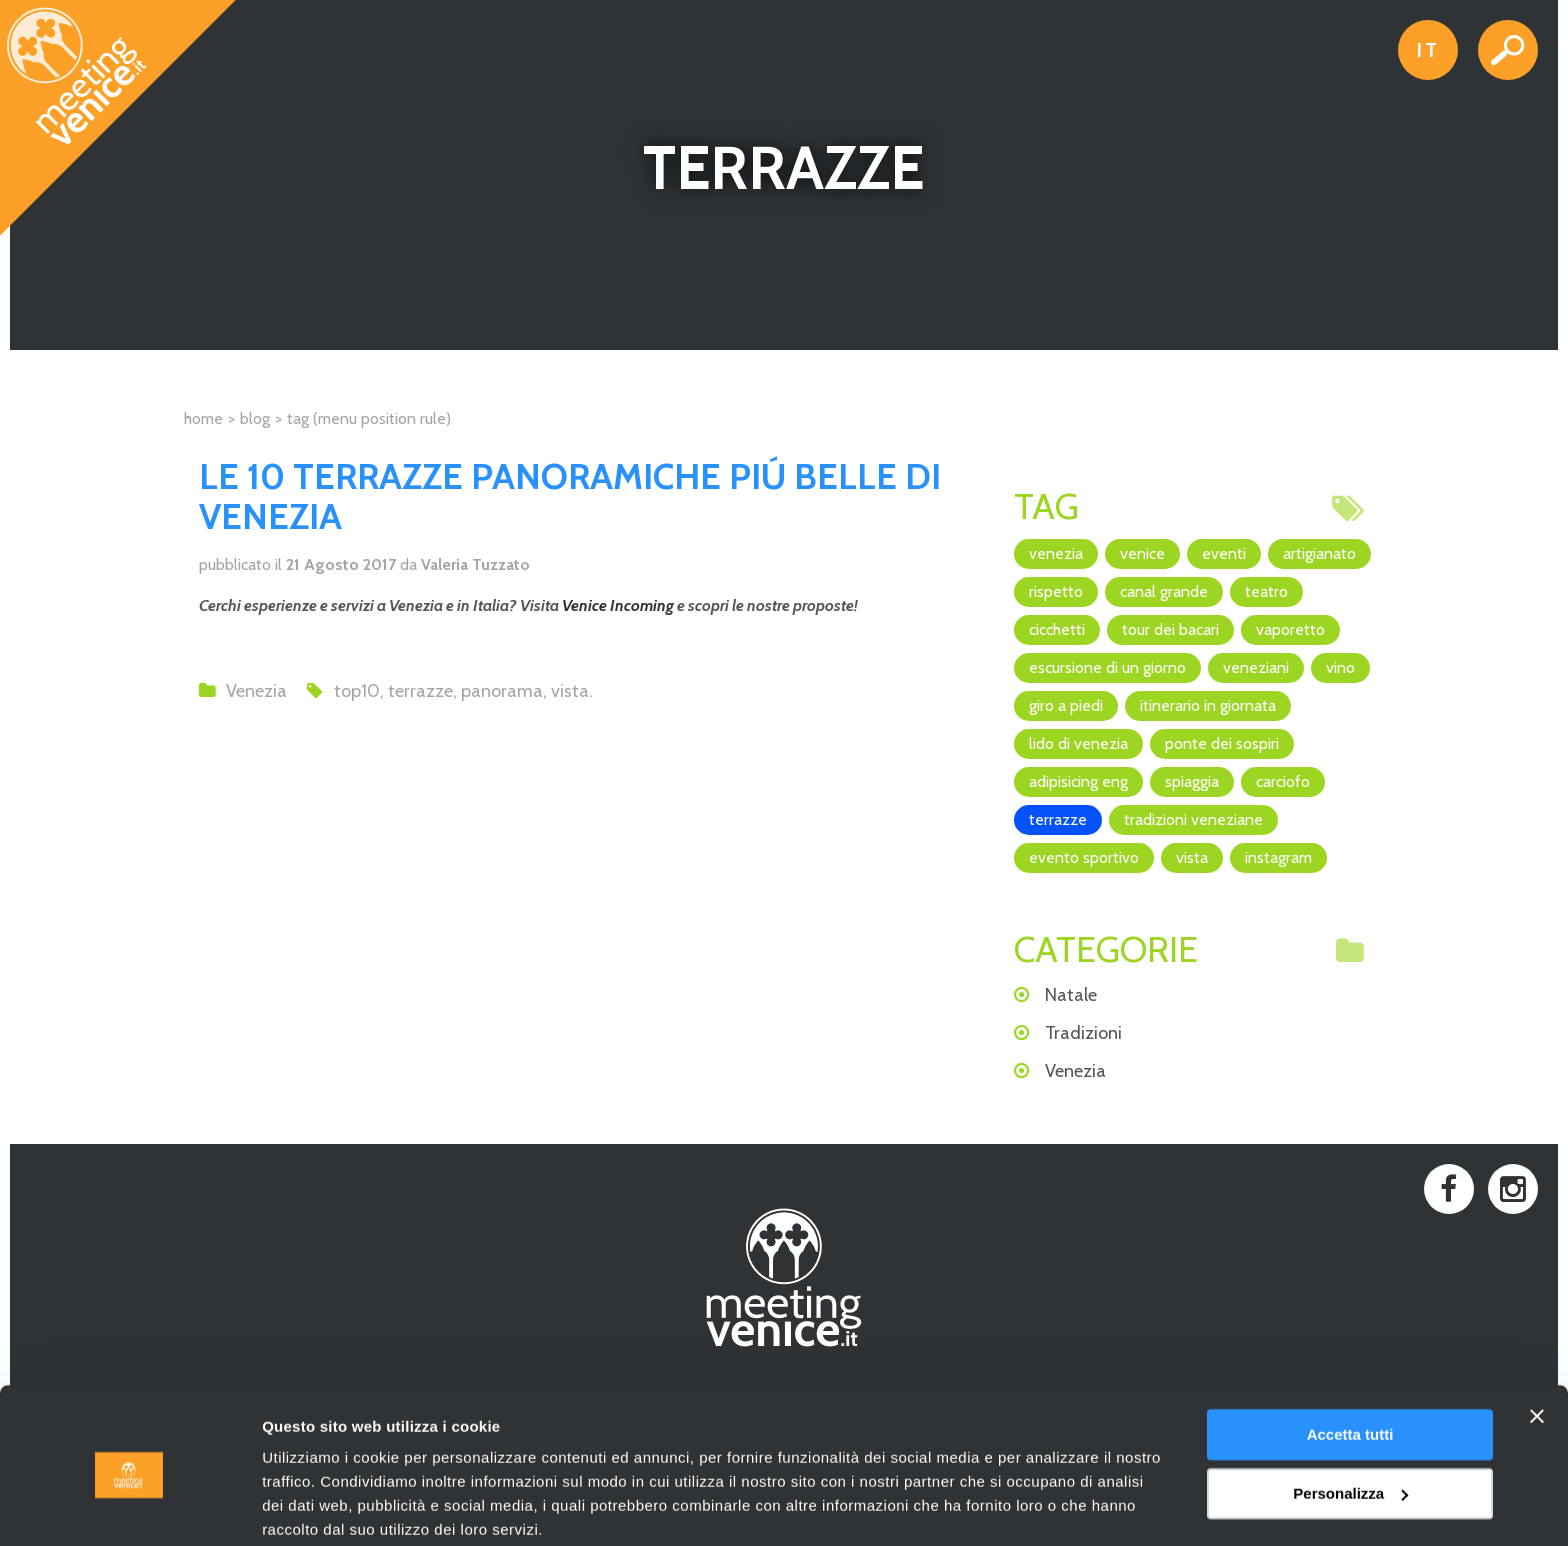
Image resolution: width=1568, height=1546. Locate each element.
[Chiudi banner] (1537, 1338)
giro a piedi (1066, 705)
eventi (1224, 553)
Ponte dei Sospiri (1222, 743)
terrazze (420, 691)
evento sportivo (1084, 857)
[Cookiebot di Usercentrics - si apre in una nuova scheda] (129, 1507)
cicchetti (1057, 629)
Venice (1142, 553)
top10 (357, 691)
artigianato (1319, 553)
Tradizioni (1083, 1033)
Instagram (1278, 857)
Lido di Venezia (1078, 743)
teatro (1266, 591)
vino (1340, 667)
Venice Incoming (618, 605)
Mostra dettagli (316, 1506)
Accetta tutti (1350, 1356)
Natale (1071, 995)
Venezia (256, 691)
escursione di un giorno (1107, 667)
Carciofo (1283, 781)
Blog (255, 418)
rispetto (1056, 591)
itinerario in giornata (1208, 705)
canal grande (1164, 591)
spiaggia (1192, 781)
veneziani (1256, 667)
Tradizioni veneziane (1193, 819)
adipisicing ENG (1078, 781)
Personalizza (1350, 1414)
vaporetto (1290, 629)
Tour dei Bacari (1170, 629)
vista (570, 691)
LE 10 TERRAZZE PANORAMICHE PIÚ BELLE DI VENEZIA (570, 496)
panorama (502, 691)
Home (203, 418)
